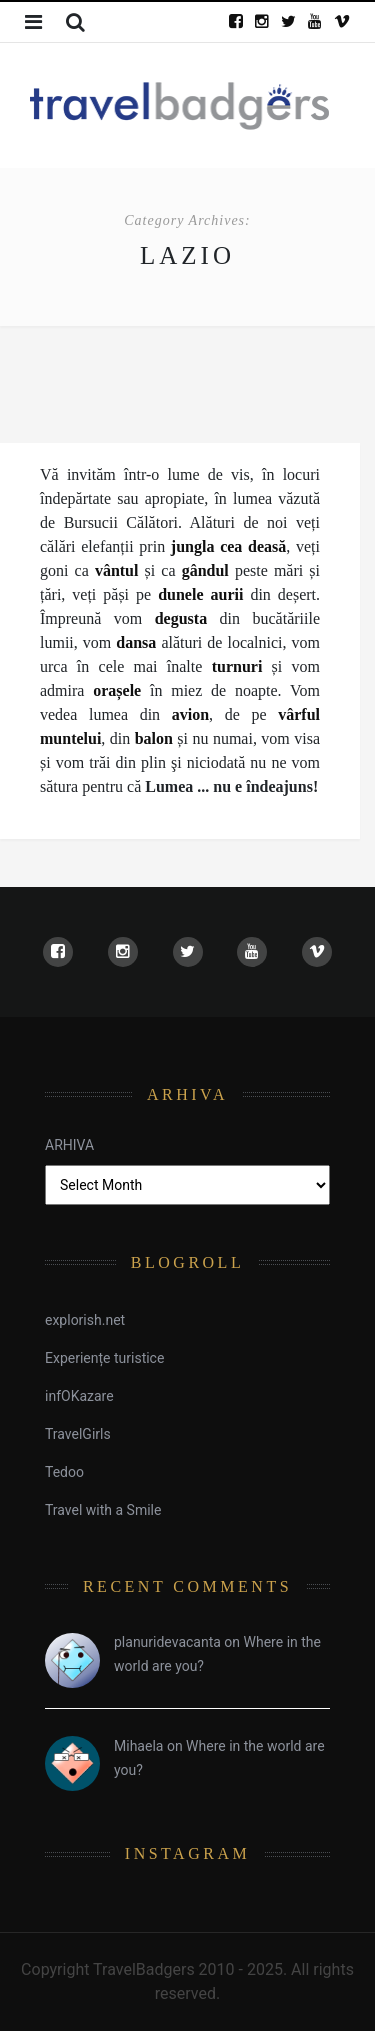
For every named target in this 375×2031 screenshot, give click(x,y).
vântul (117, 570)
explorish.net (85, 1320)
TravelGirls (78, 1434)
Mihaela (138, 1746)
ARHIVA (69, 1145)
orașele (117, 690)
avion (190, 714)
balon (154, 738)
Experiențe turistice (104, 1358)
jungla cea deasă (228, 546)
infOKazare (79, 1396)
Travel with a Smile (103, 1510)
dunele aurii (200, 594)
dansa (136, 642)
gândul (208, 570)
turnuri (237, 666)
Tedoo (64, 1472)
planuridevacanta (167, 1642)
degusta (181, 618)
